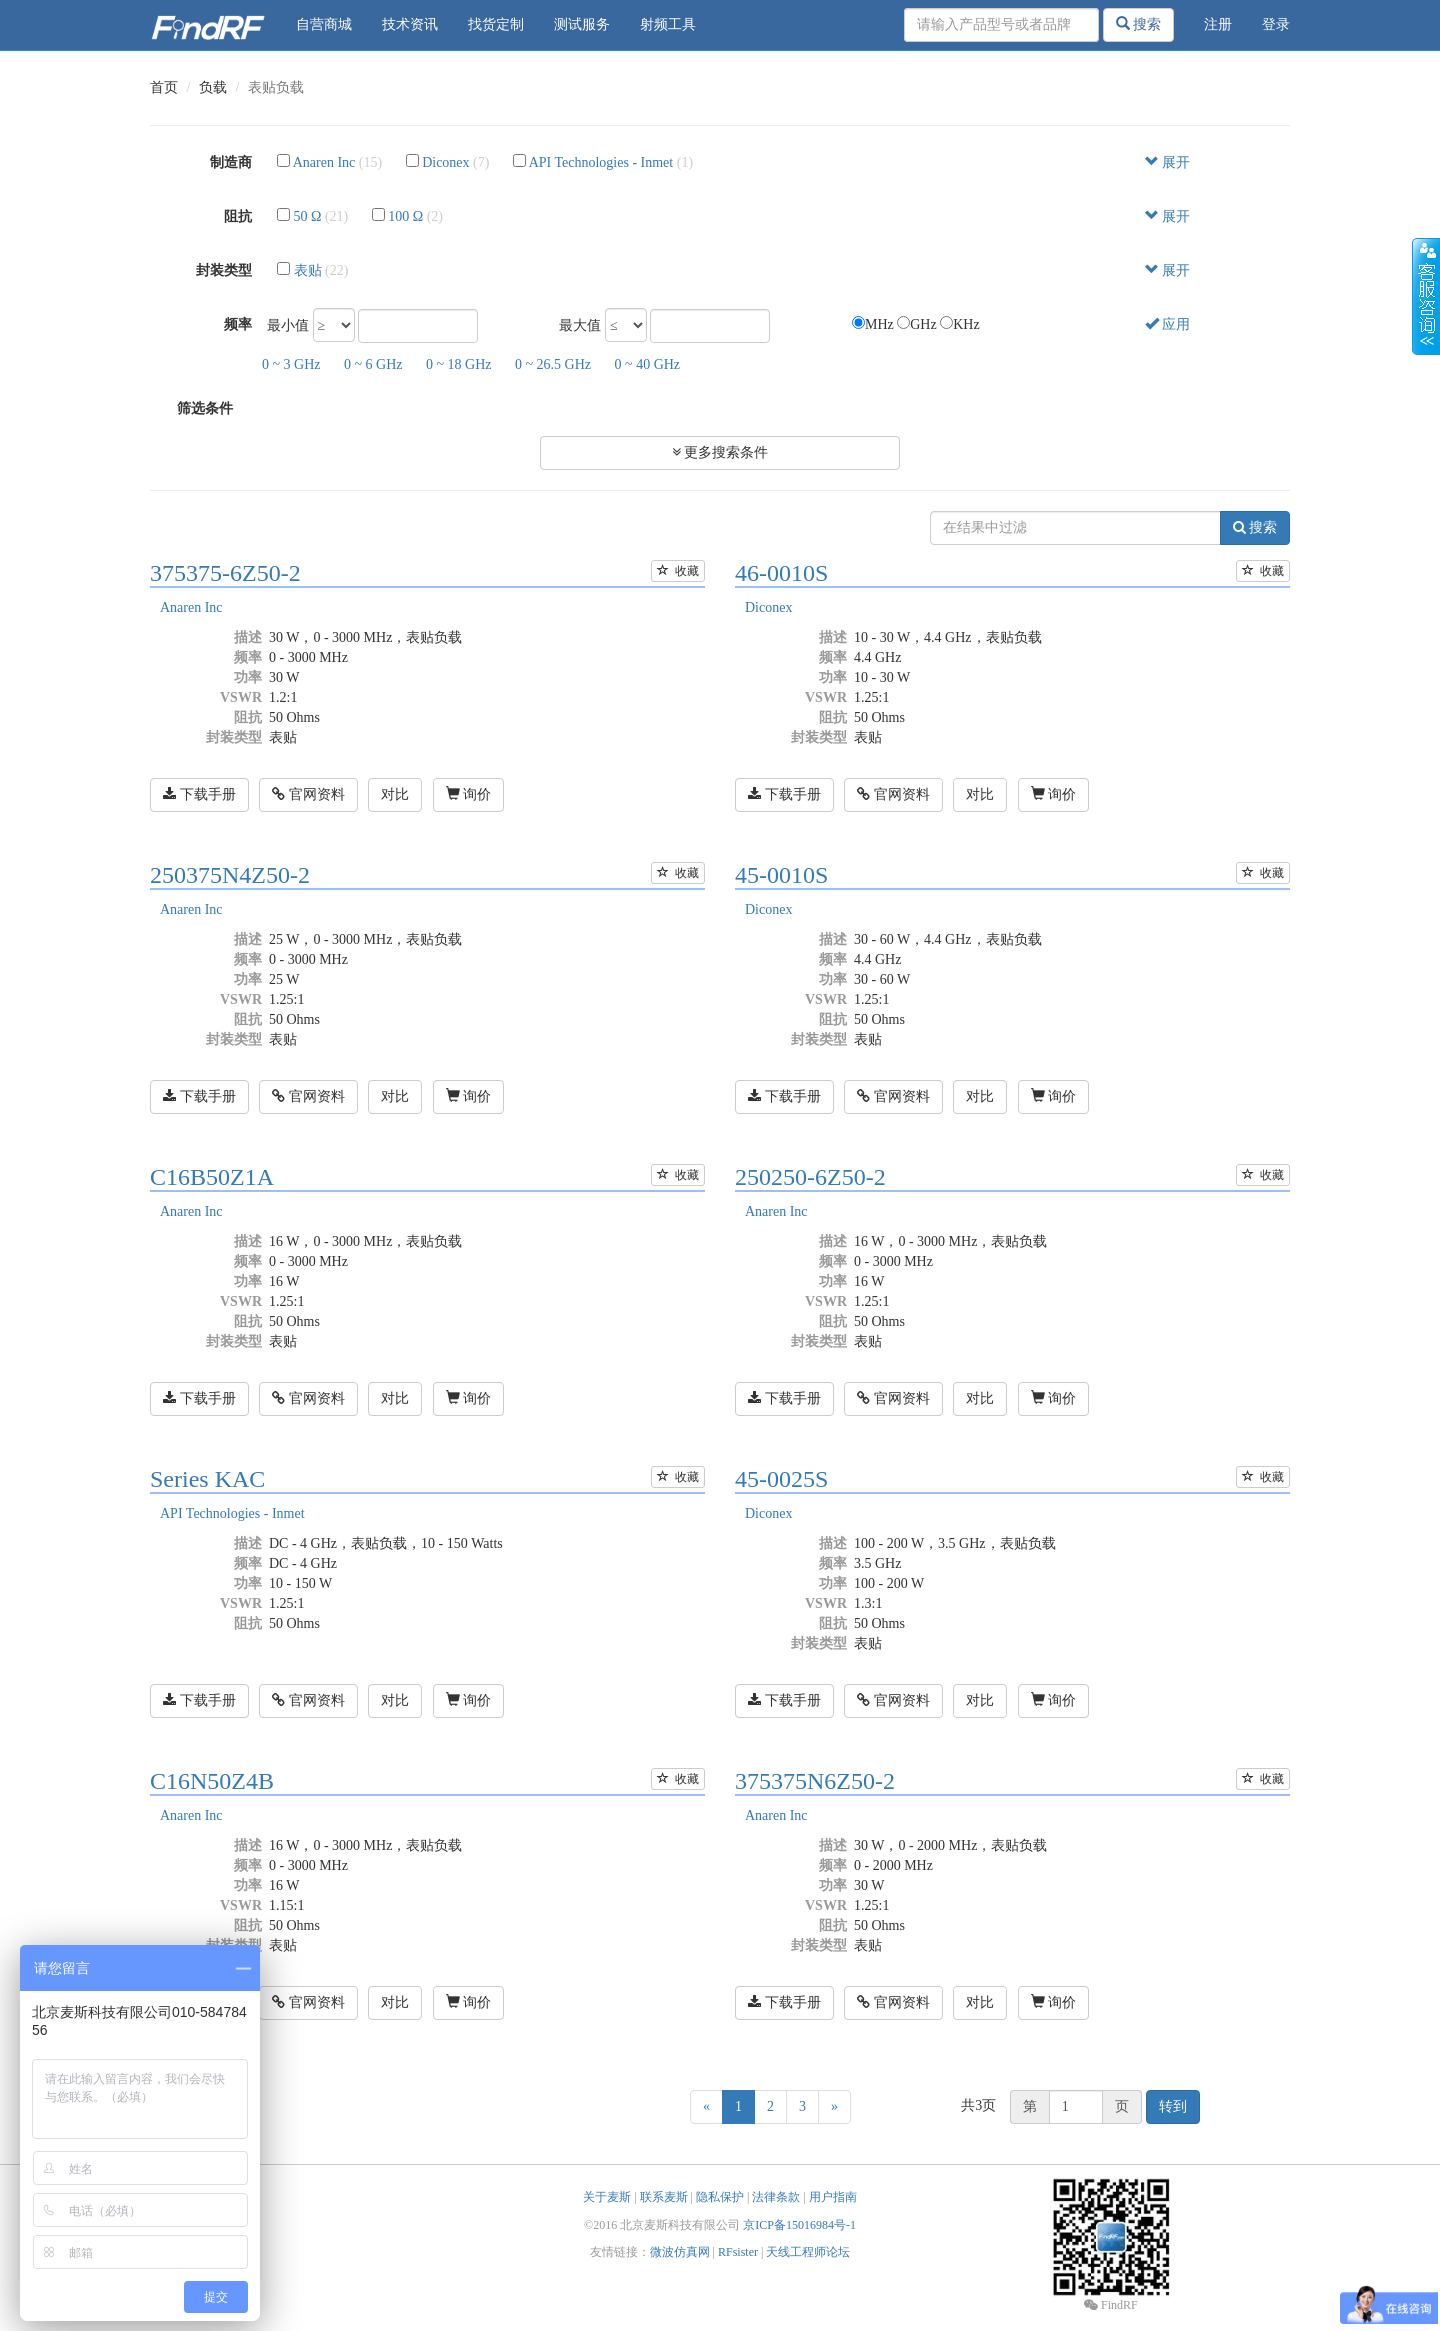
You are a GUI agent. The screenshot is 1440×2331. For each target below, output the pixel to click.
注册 (1218, 24)
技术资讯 (410, 24)
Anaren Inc (324, 162)
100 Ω (405, 216)
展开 (1168, 162)
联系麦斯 (664, 2197)
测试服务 (582, 24)
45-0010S (781, 875)
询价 (469, 794)
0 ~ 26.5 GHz (553, 364)
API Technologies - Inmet (601, 162)
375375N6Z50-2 (815, 1781)
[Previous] (706, 2107)
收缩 (1426, 297)
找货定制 (496, 24)
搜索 (1139, 24)
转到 (1173, 2106)
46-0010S (781, 573)
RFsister (738, 2252)
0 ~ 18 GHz (459, 364)
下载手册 (199, 794)
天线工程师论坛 (808, 2252)
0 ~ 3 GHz (291, 364)
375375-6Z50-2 (225, 573)
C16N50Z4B (212, 1781)
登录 (1276, 24)
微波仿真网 (680, 2252)
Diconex (445, 162)
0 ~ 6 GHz (373, 364)
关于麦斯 (607, 2197)
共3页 (978, 2105)
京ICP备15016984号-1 (799, 2225)
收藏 (678, 571)
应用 (1168, 324)
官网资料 (308, 794)
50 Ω (308, 216)
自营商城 (324, 24)
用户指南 (833, 2197)
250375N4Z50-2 (230, 875)
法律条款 (776, 2197)
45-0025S (781, 1479)
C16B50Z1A (212, 1177)
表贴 (308, 270)
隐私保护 (720, 2197)
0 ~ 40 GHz (648, 364)
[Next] (834, 2107)
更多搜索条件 (720, 452)
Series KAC (207, 1479)
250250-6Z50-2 (810, 1177)
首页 (164, 87)
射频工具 (668, 24)
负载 (213, 87)
